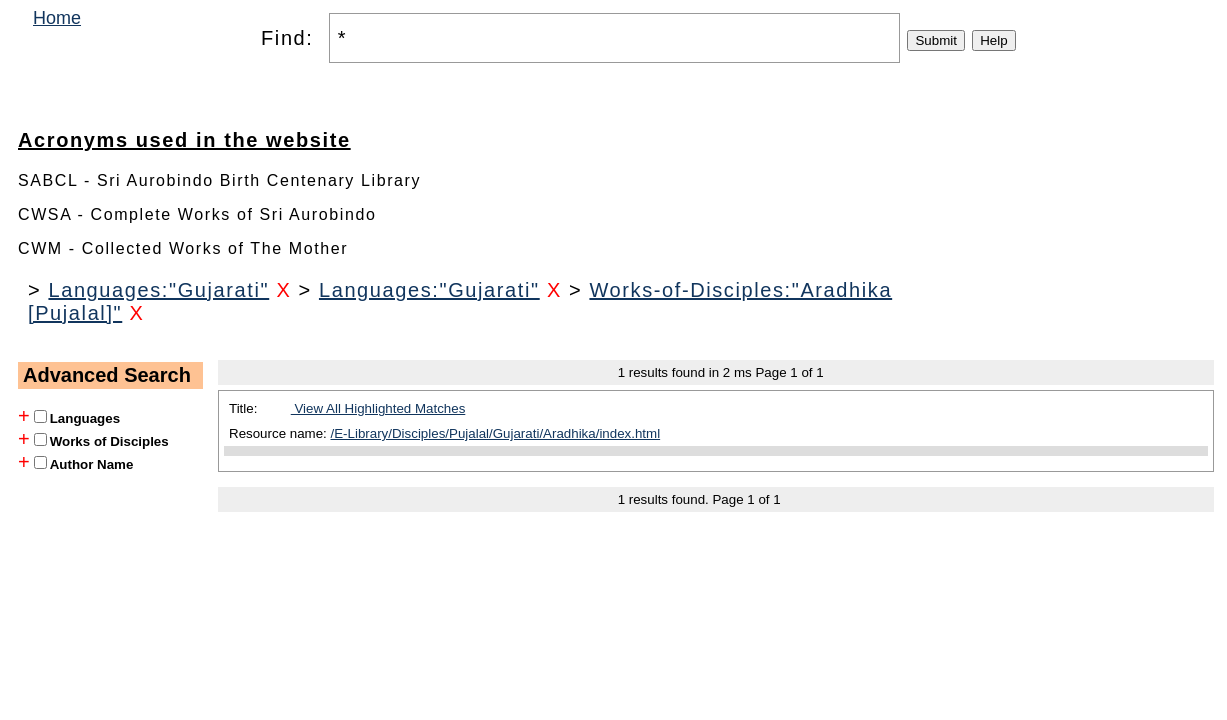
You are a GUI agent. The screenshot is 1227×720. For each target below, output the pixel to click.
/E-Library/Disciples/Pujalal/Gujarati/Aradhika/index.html (496, 433)
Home (57, 18)
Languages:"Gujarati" (158, 290)
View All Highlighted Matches (378, 408)
